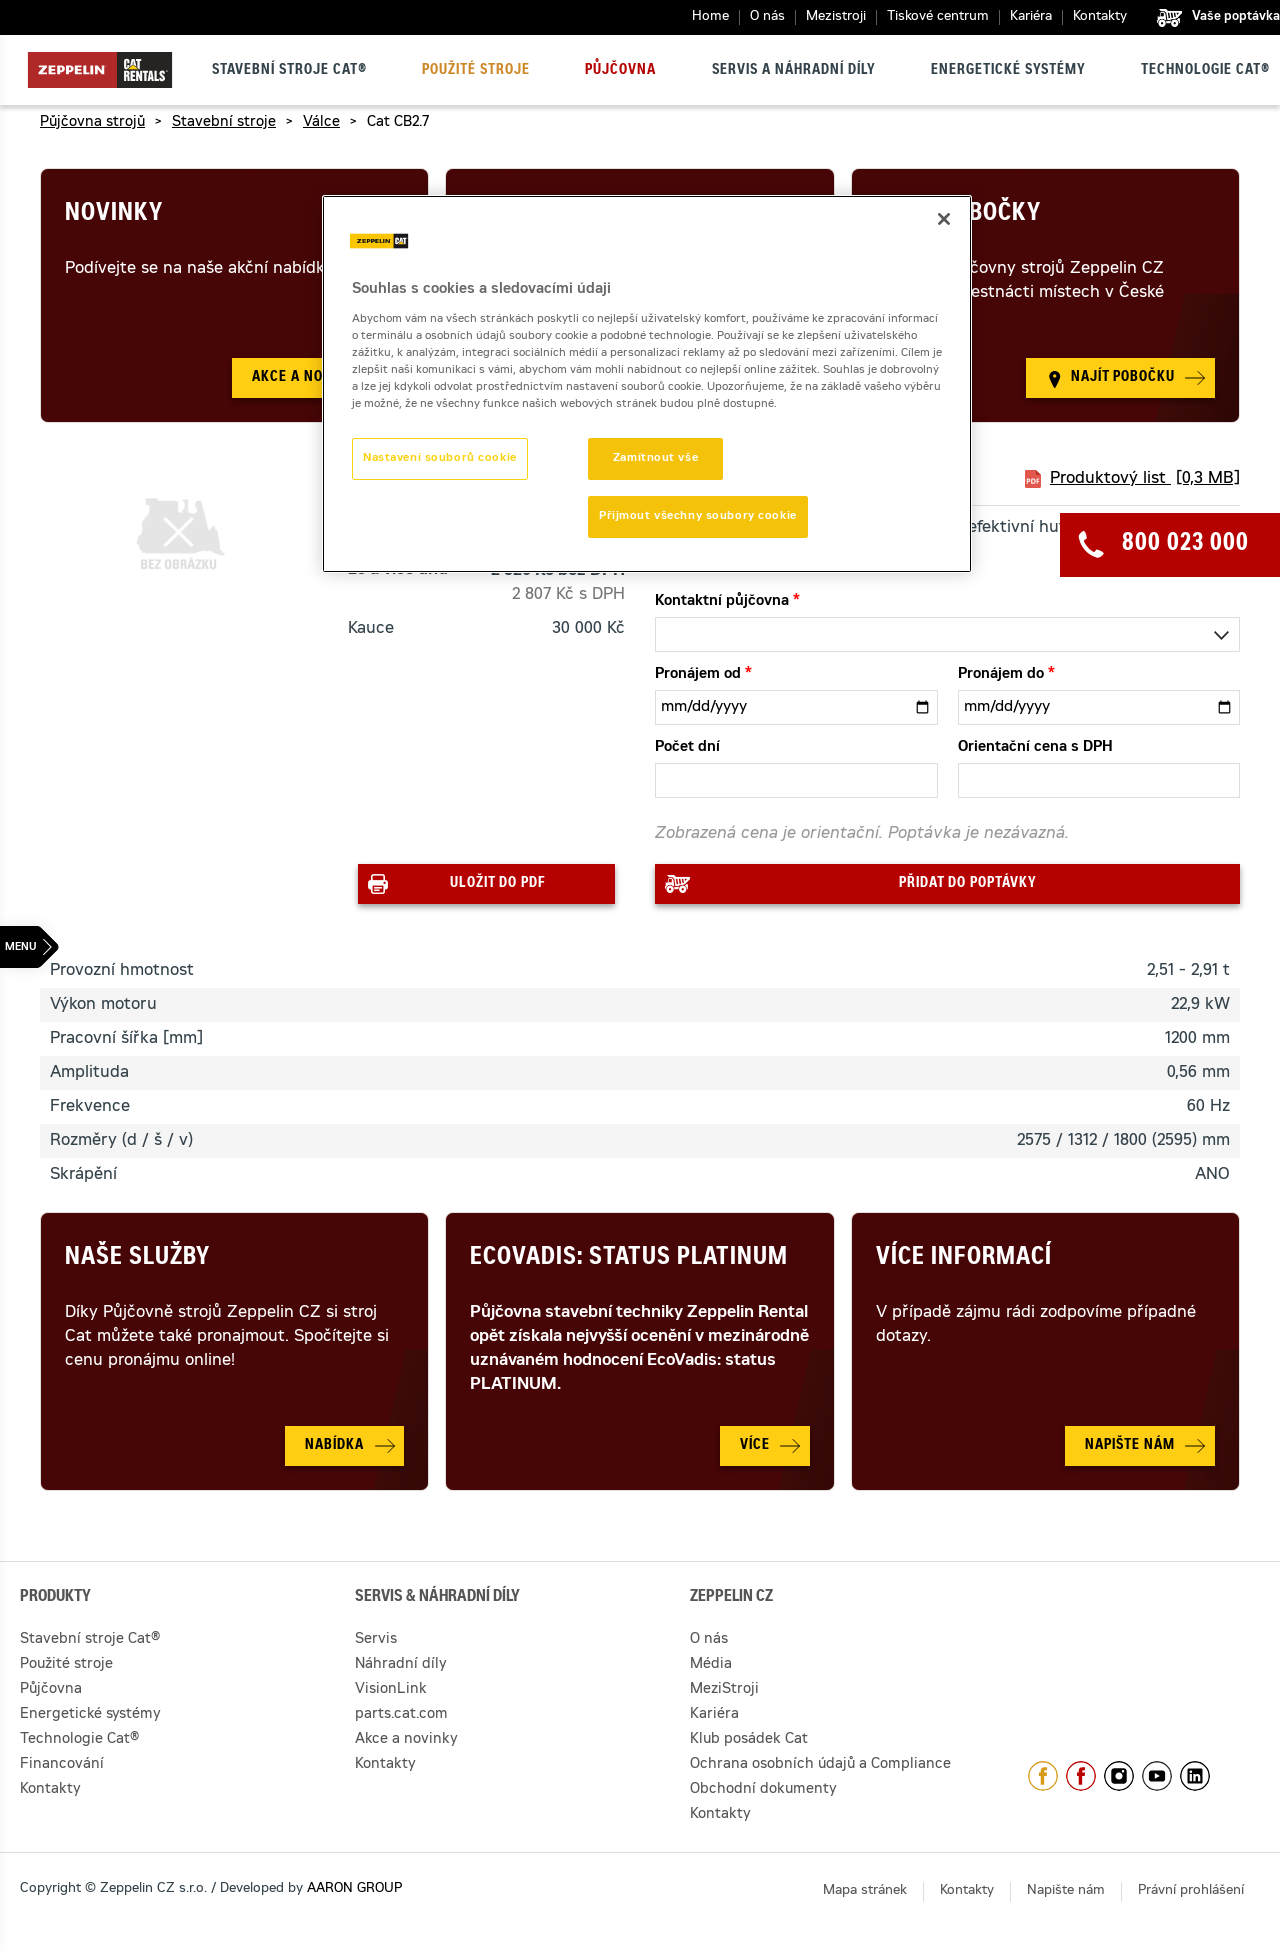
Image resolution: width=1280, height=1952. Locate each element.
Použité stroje (476, 71)
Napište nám (1066, 1891)
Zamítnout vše (655, 458)
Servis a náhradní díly (794, 71)
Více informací (964, 1259)
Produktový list (1145, 479)
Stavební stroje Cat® (289, 71)
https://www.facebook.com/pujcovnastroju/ (1081, 1776)
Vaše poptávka (1236, 17)
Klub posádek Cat (749, 1740)
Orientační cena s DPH (1035, 748)
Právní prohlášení (1191, 1891)
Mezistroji (836, 17)
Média (711, 1665)
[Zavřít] (944, 219)
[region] (647, 384)
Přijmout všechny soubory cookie (698, 516)
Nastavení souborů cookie (440, 458)
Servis (376, 1640)
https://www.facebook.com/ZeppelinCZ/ (1043, 1776)
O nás (767, 17)
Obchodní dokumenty (763, 1790)
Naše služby (137, 1259)
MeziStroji (724, 1690)
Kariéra (1031, 17)
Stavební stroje (224, 123)
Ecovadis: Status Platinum (629, 1259)
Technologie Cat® (1205, 71)
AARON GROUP (354, 1889)
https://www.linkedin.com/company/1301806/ (1195, 1776)
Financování (62, 1765)
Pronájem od (698, 675)
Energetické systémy (1008, 71)
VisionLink (391, 1690)
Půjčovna (620, 71)
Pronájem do (1001, 675)
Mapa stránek (865, 1891)
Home (710, 17)
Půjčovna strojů (92, 123)
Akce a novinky (406, 1740)
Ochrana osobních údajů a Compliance (820, 1765)
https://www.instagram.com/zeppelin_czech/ (1119, 1776)
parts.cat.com (401, 1715)
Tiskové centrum (938, 17)
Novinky (114, 215)
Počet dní (687, 748)
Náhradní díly (401, 1665)
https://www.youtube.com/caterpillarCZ (1157, 1776)
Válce (321, 123)
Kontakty (1100, 17)
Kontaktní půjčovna (722, 602)
